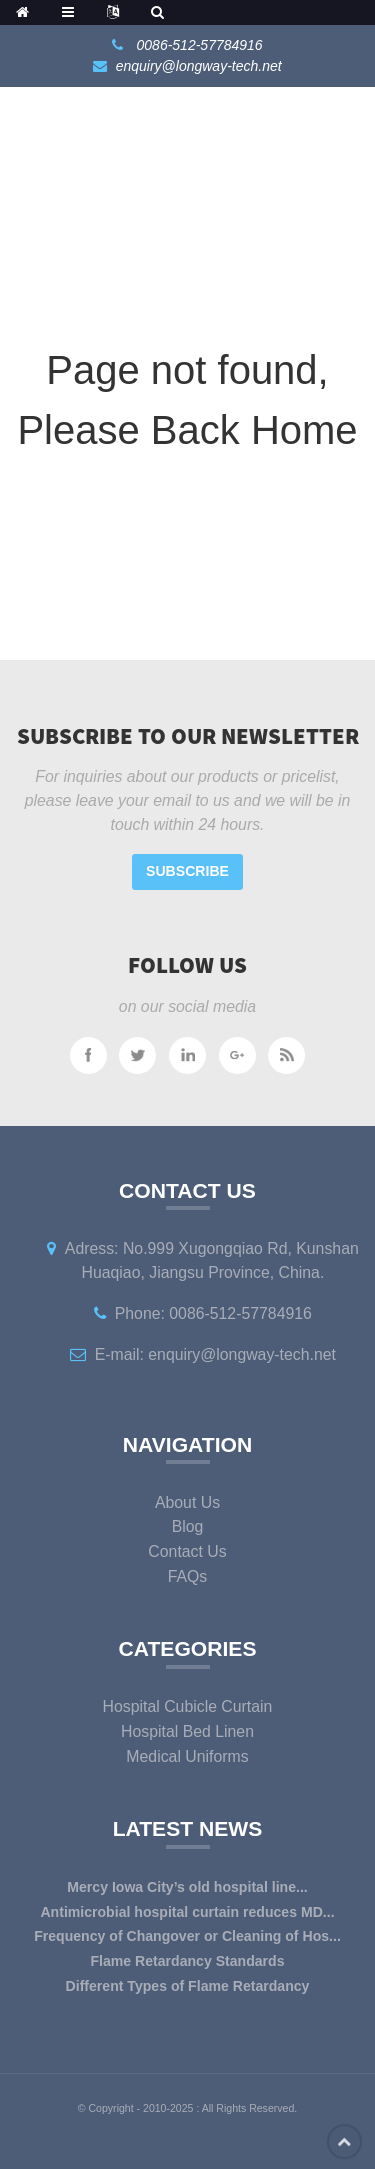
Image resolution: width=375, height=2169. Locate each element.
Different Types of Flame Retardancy (188, 1986)
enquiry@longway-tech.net (199, 66)
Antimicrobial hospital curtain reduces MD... (187, 1912)
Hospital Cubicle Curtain (188, 1706)
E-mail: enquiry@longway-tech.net (215, 1354)
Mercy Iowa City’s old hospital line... (187, 1887)
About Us (187, 1502)
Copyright (110, 2108)
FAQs (188, 1576)
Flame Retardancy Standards (187, 1961)
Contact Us (187, 1551)
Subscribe (187, 871)
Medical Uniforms (187, 1756)
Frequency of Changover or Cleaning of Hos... (187, 1936)
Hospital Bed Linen (187, 1731)
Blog (188, 1526)
